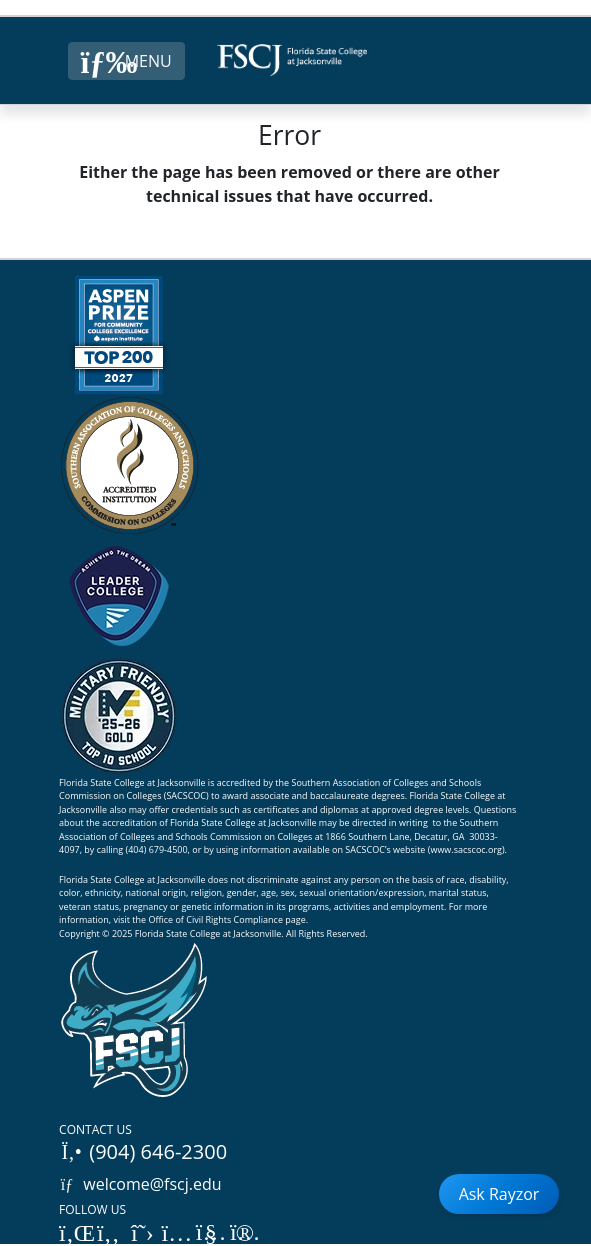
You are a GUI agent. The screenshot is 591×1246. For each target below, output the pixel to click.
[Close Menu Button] (126, 61)
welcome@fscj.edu (140, 1184)
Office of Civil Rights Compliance (215, 919)
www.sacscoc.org (466, 849)
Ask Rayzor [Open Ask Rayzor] (499, 1194)
